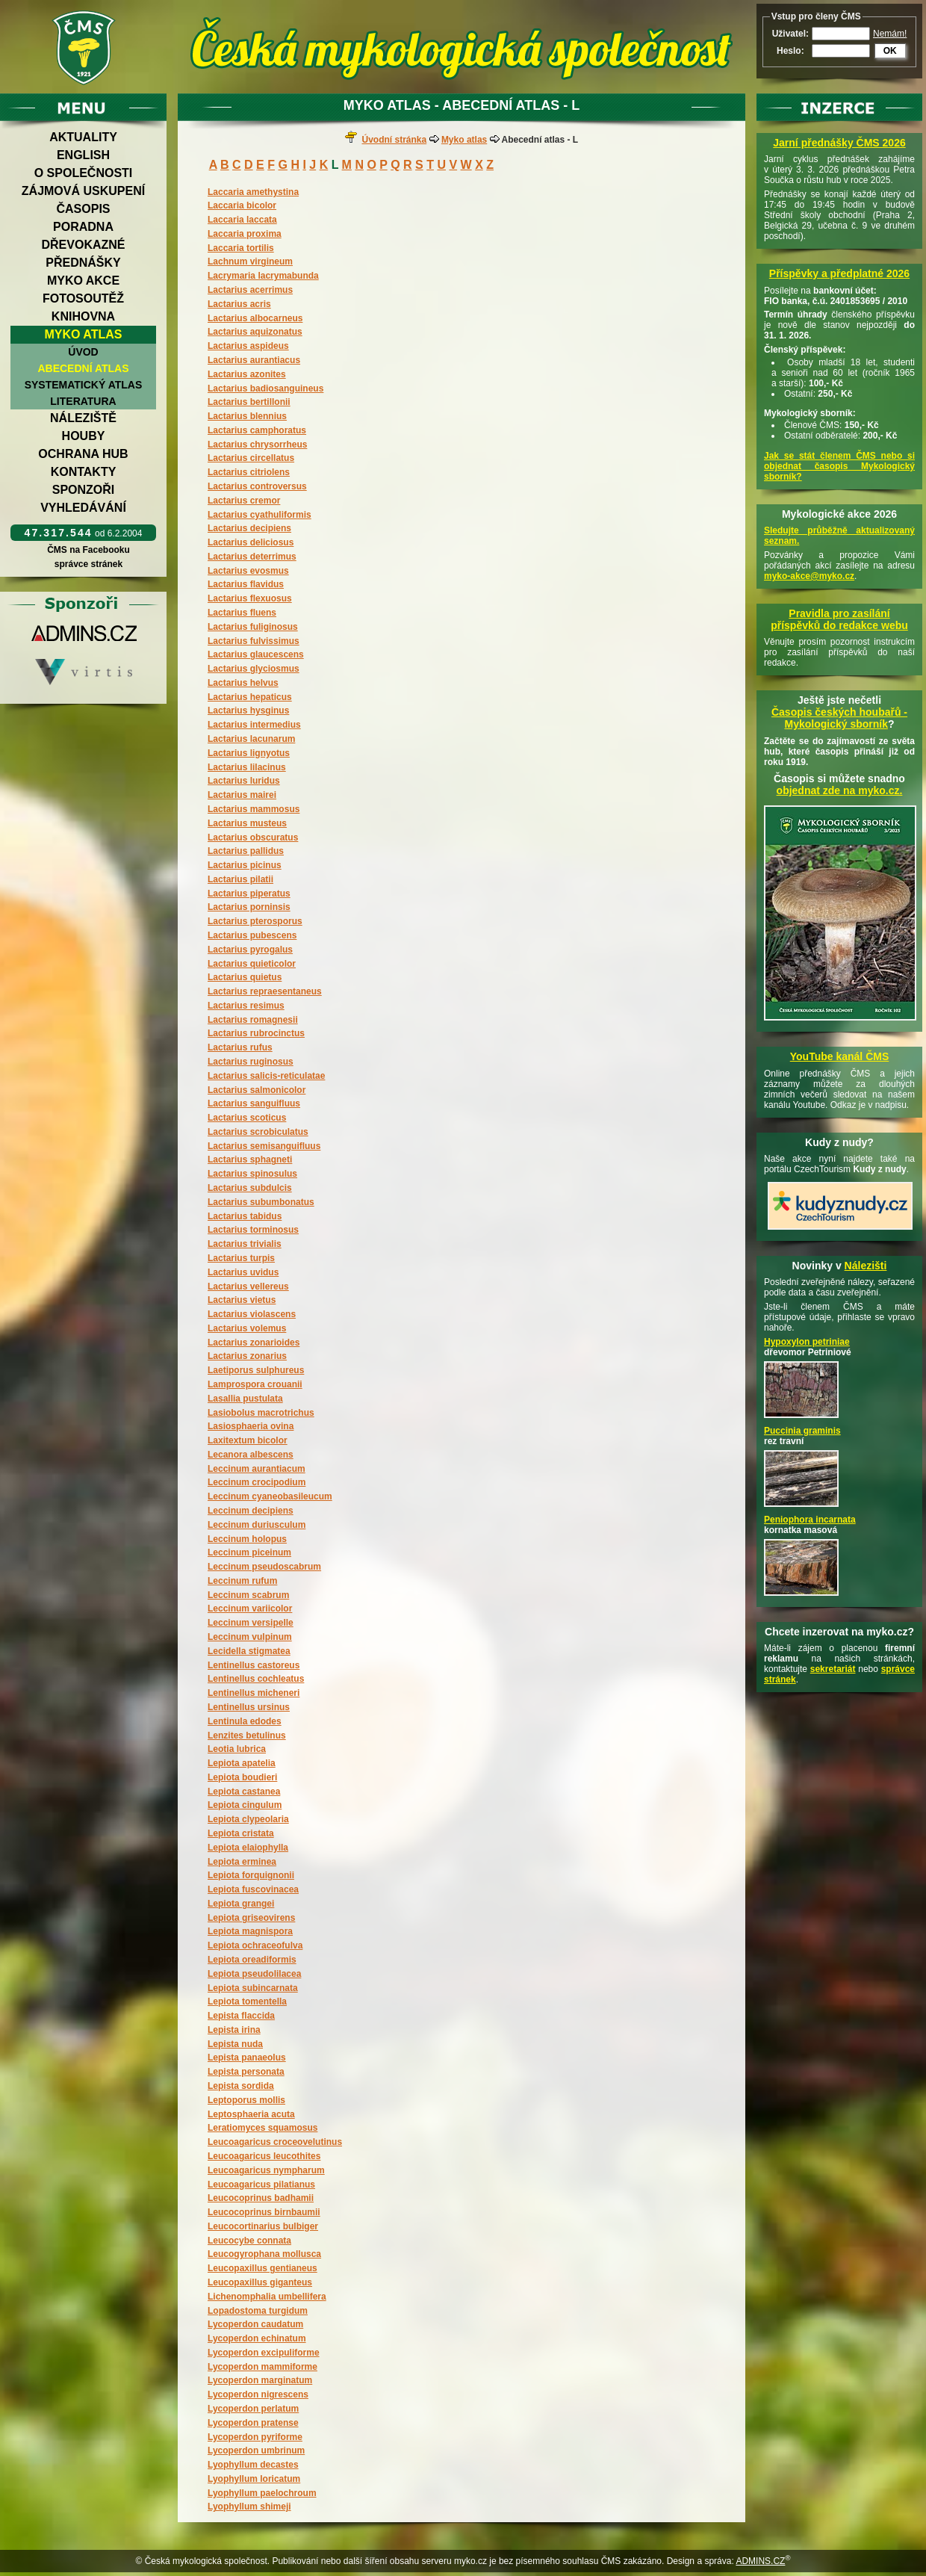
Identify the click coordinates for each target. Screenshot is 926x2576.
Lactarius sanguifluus (254, 1103)
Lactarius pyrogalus (250, 949)
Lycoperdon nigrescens (258, 2394)
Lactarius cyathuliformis (259, 515)
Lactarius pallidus (246, 851)
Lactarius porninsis (249, 907)
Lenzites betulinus (247, 1735)
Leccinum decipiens (250, 1510)
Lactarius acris (239, 304)
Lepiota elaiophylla (248, 1847)
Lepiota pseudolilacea (254, 1974)
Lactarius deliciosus (250, 542)
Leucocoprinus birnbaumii (264, 2212)
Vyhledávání (83, 507)
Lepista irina (234, 2030)
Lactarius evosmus (248, 571)
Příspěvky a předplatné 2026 (839, 273)
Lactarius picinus (245, 865)
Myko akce (83, 280)
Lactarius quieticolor (252, 964)
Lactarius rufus (240, 1047)
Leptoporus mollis (246, 2100)
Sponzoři (83, 489)
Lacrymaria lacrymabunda (263, 275)
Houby (83, 436)
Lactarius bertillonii (249, 402)
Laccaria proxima (245, 234)
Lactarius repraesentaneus (265, 991)
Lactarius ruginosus (250, 1061)
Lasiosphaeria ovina (250, 1426)
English (83, 155)
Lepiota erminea (242, 1862)
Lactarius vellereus (248, 1286)
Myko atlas (83, 334)
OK (890, 51)
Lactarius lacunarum (251, 739)
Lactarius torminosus (253, 1229)
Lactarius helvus (243, 683)
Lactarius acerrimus (250, 290)
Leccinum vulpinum (250, 1637)
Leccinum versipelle (250, 1622)
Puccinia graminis (802, 1430)
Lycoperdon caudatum (255, 2324)
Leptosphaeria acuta (251, 2114)
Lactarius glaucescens (256, 654)
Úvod (83, 352)
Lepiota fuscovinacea (253, 1889)
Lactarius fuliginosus (253, 627)
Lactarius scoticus (247, 1117)
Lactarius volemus (247, 1328)
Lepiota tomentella (247, 2001)
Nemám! (890, 33)
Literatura (83, 401)
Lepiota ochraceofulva (255, 1945)
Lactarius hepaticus (250, 697)
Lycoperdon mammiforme (262, 2367)
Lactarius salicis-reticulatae (266, 1076)
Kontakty (83, 471)
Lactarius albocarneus (255, 318)
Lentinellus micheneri (253, 1693)
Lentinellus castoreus (253, 1665)
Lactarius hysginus (248, 710)
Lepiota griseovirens (251, 1918)
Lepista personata (246, 2071)
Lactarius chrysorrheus (257, 444)
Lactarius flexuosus (250, 598)
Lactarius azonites (247, 374)
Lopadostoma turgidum (258, 2311)
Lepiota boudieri (242, 1777)
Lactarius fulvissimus (253, 641)
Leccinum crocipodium (256, 1482)
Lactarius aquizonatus (255, 331)
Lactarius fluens (242, 612)
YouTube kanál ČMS (839, 1056)
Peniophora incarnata (810, 1519)
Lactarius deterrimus (252, 556)
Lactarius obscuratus (253, 837)
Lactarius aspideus (248, 346)
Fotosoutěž (83, 298)
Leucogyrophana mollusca (264, 2254)
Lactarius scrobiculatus (258, 1132)
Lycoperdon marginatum (260, 2380)
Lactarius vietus (242, 1300)
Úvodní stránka (393, 139)
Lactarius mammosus (253, 809)
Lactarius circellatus (251, 458)
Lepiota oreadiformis (252, 1959)
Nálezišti (866, 1266)
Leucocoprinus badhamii (261, 2198)
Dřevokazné (83, 244)
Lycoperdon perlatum (253, 2408)
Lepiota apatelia (242, 1763)
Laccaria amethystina (253, 192)
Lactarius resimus (246, 1005)
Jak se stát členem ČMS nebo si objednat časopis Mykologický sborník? (839, 466)
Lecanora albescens (250, 1454)
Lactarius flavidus (246, 584)
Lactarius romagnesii (253, 1020)
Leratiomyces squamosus (262, 2128)
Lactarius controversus (257, 486)
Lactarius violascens (252, 1314)
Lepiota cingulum (245, 1805)
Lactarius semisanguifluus (264, 1146)
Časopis (83, 208)
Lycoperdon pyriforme (255, 2437)
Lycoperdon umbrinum (256, 2450)
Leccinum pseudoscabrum (264, 1566)
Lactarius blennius (247, 416)
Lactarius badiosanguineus (265, 388)
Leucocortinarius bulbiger (263, 2226)
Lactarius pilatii (240, 879)
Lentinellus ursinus (249, 1707)
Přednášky (83, 262)
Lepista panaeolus (247, 2057)
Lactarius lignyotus (249, 753)
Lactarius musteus (247, 823)
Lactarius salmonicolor (256, 1090)
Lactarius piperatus (249, 893)
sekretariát (833, 1669)
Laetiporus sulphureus (256, 1370)
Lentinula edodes (245, 1721)
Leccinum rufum (242, 1581)
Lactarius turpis (241, 1258)
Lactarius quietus (245, 977)
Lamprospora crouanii (255, 1384)
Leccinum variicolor (250, 1608)
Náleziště (83, 418)
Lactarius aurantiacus (254, 360)
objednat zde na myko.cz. (840, 790)
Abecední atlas (82, 368)
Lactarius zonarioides (253, 1342)
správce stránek (88, 564)
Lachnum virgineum (250, 261)
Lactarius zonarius (247, 1356)
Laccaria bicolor (242, 205)
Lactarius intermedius (254, 724)
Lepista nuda (235, 2044)
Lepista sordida (241, 2086)
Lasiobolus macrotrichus (261, 1413)
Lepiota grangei (241, 1903)
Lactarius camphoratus (257, 430)
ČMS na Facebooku (88, 550)
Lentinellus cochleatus (256, 1679)
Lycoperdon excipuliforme (264, 2352)
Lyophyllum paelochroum (262, 2493)
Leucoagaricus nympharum (266, 2170)
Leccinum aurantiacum (256, 1469)
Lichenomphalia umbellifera (267, 2296)
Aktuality (83, 137)
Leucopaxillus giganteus (260, 2282)
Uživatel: (790, 33)
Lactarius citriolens (249, 472)
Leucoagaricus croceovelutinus (275, 2142)
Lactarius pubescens (252, 935)
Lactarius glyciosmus (253, 668)
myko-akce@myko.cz (809, 576)
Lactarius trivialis (245, 1244)
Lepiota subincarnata (253, 1988)
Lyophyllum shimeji (249, 2506)
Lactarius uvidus (243, 1272)
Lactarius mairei (242, 795)
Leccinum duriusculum (256, 1525)
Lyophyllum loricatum (254, 2479)
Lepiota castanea (244, 1791)
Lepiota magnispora (250, 1931)
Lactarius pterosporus (255, 921)
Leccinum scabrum (248, 1595)
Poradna (83, 226)
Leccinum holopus (247, 1539)
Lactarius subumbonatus (261, 1202)
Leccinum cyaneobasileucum (270, 1496)
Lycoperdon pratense (253, 2423)
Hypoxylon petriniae (807, 1342)
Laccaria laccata (242, 219)
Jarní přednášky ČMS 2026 (839, 143)
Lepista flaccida (241, 2015)
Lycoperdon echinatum (257, 2338)
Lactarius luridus (244, 780)
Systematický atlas (84, 385)
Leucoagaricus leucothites (264, 2156)
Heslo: (790, 51)
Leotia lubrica (237, 1749)
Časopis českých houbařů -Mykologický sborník (839, 718)
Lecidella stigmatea (249, 1651)
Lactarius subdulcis (250, 1188)
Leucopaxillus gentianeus (262, 2268)
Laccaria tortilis (241, 248)
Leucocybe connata (249, 2240)
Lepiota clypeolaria (248, 1819)
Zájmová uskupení (83, 191)
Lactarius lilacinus (247, 767)
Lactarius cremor (244, 500)
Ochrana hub (83, 454)
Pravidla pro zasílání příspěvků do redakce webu (839, 619)
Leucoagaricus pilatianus (261, 2184)
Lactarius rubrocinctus (256, 1033)
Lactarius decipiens (249, 528)
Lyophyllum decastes (253, 2464)
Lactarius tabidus (245, 1216)
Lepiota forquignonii (251, 1875)
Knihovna (83, 316)
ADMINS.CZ (760, 2561)
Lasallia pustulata (245, 1398)
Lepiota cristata (241, 1833)
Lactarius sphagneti (250, 1159)
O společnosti (83, 173)
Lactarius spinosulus (252, 1173)
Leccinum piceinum (249, 1552)
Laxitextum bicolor (248, 1440)
